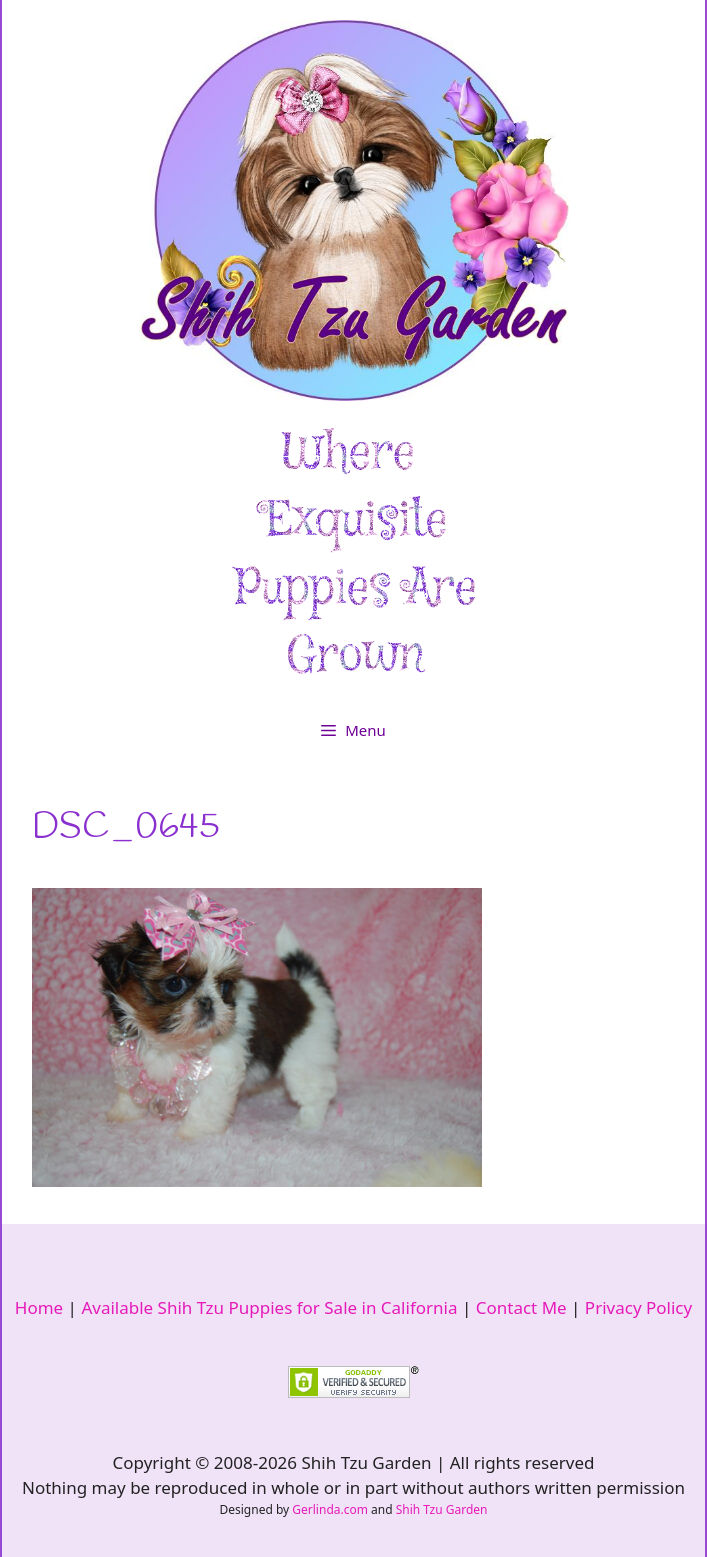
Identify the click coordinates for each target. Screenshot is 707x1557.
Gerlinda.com (330, 1509)
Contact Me (521, 1307)
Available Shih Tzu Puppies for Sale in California (269, 1307)
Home (39, 1307)
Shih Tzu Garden (442, 1509)
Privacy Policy (638, 1307)
